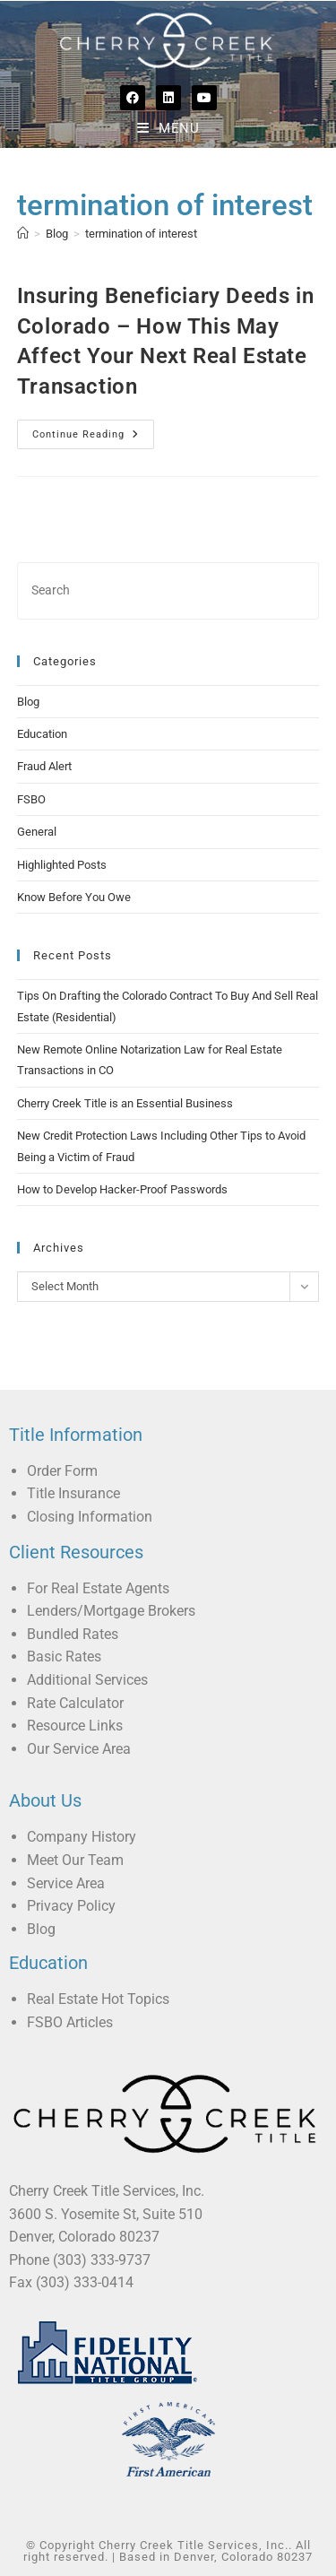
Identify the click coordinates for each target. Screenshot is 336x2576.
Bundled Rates (72, 1634)
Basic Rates (64, 1656)
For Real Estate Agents (98, 1588)
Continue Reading (93, 430)
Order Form (62, 1470)
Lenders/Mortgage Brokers (111, 1610)
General (36, 831)
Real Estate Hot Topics (98, 1999)
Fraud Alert (44, 766)
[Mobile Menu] (168, 129)
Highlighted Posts (62, 865)
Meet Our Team (75, 1860)
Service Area (66, 1883)
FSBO (31, 799)
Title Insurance (73, 1493)
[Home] (23, 233)
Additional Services (87, 1679)
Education (42, 734)
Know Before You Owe (74, 897)
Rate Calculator (75, 1703)
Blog (28, 701)
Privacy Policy (71, 1905)
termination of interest (141, 233)
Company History (81, 1836)
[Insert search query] (168, 590)
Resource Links (75, 1725)
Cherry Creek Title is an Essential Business (125, 1103)
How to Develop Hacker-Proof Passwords (122, 1189)
